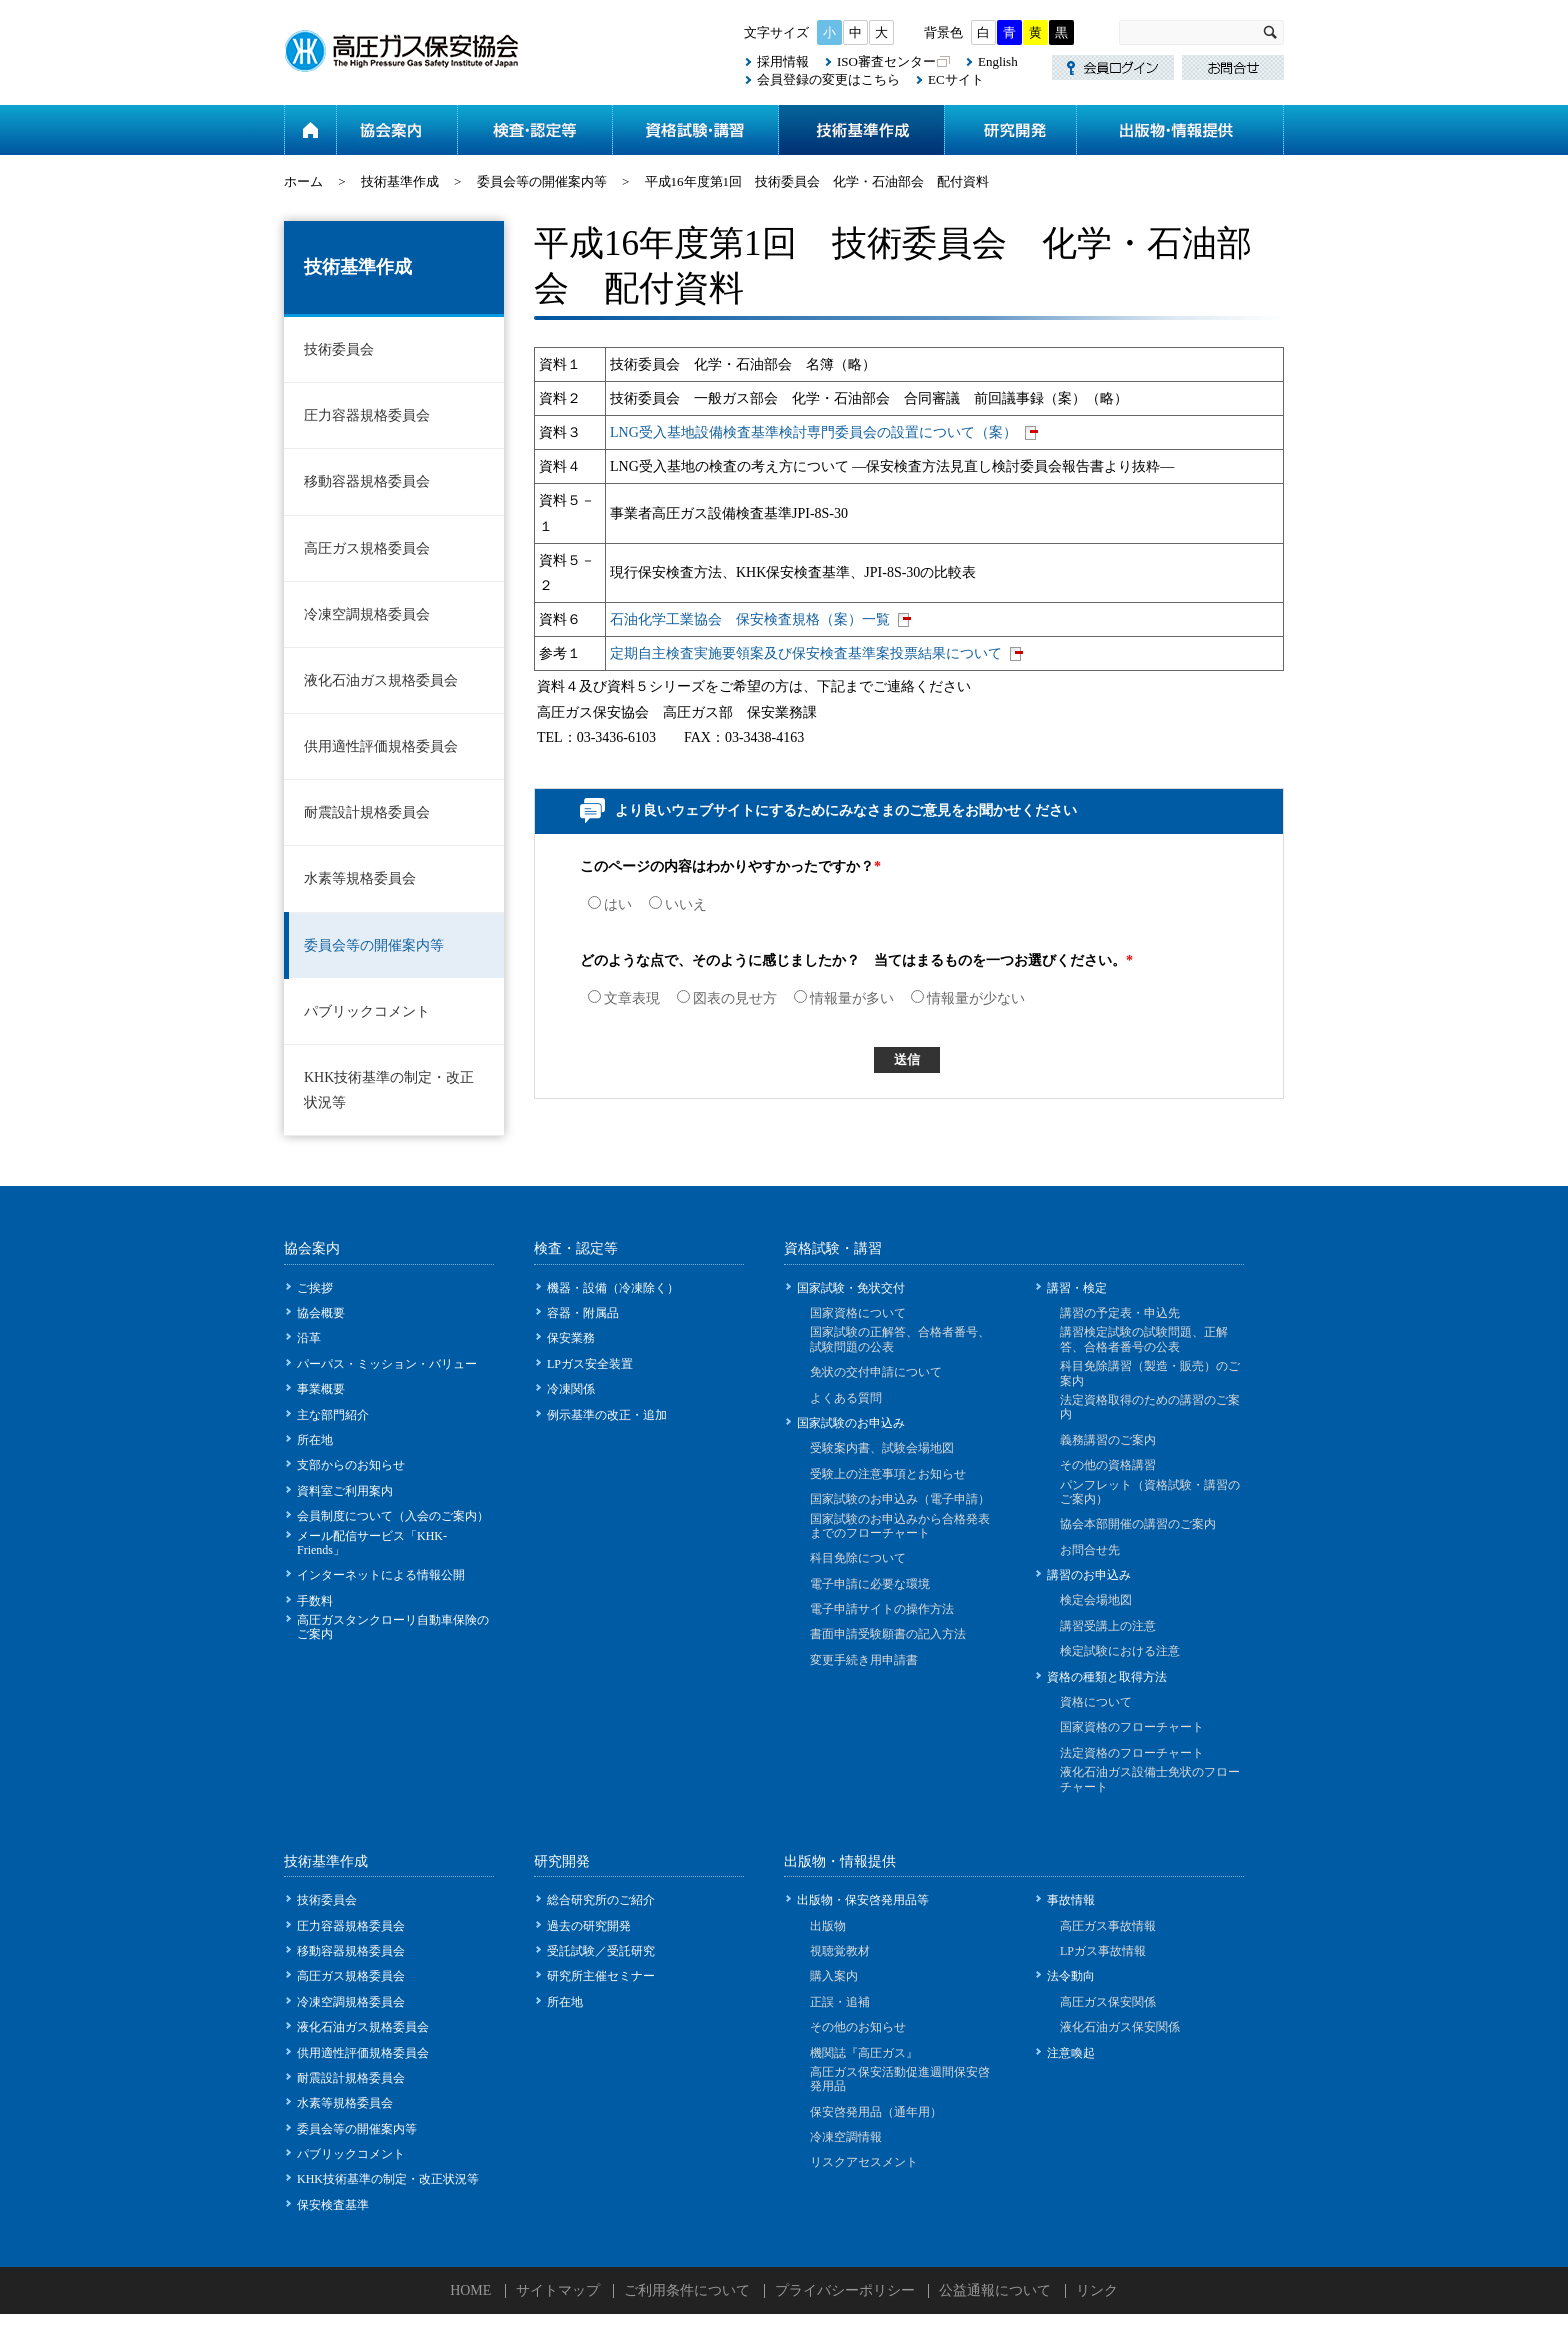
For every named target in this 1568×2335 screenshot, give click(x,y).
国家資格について (858, 1313)
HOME (470, 2290)
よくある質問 (846, 1398)
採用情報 (783, 61)
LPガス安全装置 (590, 1364)
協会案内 (396, 130)
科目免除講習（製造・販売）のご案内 (1150, 1373)
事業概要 (321, 1389)
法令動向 (1071, 1976)
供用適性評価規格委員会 (381, 746)
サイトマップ (558, 2290)
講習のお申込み (1089, 1575)
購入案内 (834, 1976)
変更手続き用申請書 (864, 1660)
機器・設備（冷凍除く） (613, 1288)
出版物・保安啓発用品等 (863, 1900)
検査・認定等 (534, 130)
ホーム (310, 130)
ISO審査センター (886, 61)
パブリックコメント (367, 1011)
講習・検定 (1077, 1288)
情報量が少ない (968, 998)
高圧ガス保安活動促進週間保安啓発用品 (900, 2079)
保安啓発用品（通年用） (876, 2112)
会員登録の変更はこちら (828, 79)
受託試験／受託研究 (601, 1951)
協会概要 (321, 1313)
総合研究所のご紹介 (601, 1900)
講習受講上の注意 (1108, 1626)
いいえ (678, 904)
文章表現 (624, 998)
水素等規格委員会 (360, 878)
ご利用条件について (687, 2290)
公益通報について (995, 2290)
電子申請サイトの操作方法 (882, 1609)
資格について (1096, 1702)
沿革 (309, 1338)
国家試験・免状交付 (851, 1288)
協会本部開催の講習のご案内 (1138, 1524)
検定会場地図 (1096, 1600)
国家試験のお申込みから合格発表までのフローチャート (900, 1526)
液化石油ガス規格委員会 (381, 680)
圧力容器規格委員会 (367, 415)
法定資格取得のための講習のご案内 (1150, 1407)
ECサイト (956, 79)
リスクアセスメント (864, 2162)
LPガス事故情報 (1103, 1951)
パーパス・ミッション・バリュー (387, 1364)
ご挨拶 (315, 1288)
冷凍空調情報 (846, 2137)
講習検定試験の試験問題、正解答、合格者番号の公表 (1144, 1339)
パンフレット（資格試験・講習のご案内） (1150, 1492)
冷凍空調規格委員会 (367, 614)
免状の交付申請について (876, 1372)
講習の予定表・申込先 (1120, 1313)
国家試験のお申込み (851, 1423)
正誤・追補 (840, 2002)
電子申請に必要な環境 (870, 1584)
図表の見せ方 (727, 998)
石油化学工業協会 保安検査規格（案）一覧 (750, 619)
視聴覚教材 (840, 1951)
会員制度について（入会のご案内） (393, 1516)
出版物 (828, 1926)
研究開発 (1010, 130)
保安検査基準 (333, 2205)
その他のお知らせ (858, 2027)
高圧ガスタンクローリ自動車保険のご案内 (393, 1627)
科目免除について (858, 1558)
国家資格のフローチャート (1132, 1727)
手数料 (315, 1601)
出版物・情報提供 (1180, 130)
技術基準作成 (861, 130)
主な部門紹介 (333, 1415)
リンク (1097, 2290)
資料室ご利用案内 (345, 1491)
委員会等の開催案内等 (542, 181)
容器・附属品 (583, 1313)
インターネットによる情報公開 (381, 1575)
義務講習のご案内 (1108, 1440)
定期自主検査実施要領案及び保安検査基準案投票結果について (806, 653)
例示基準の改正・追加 (607, 1415)
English (998, 61)
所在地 (315, 1440)
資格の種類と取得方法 (1107, 1677)
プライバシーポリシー (845, 2290)
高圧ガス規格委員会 (367, 548)
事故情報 (1071, 1900)
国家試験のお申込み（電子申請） (900, 1499)
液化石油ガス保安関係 (1120, 2027)
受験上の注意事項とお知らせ (888, 1474)
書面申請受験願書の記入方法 (888, 1634)
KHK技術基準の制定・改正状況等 (389, 1090)
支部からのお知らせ (351, 1465)
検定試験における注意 (1120, 1651)
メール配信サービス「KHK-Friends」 (372, 1543)
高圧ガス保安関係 (1108, 2002)
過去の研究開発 (589, 1926)
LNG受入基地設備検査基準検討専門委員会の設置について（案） (813, 432)
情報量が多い (844, 998)
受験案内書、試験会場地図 (882, 1448)
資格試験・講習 (695, 130)
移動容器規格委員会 (367, 481)
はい (610, 904)
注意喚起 (1071, 2053)
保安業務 (571, 1338)
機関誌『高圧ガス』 (864, 2053)
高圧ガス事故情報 (1108, 1926)
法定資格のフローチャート (1132, 1753)
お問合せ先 (1090, 1550)
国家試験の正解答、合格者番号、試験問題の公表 (900, 1339)
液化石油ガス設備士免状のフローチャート (1150, 1779)
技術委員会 (339, 349)
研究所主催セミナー (601, 1976)
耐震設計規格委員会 (367, 812)
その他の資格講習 (1108, 1465)
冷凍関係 (571, 1389)
